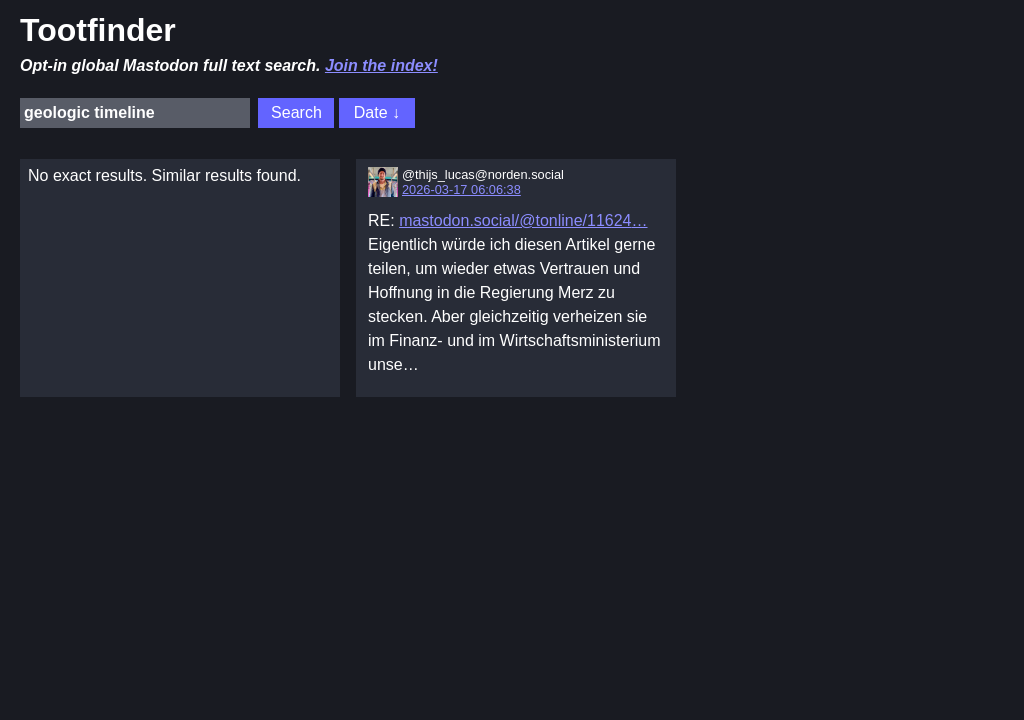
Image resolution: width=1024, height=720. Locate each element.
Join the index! (381, 65)
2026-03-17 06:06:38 (461, 189)
